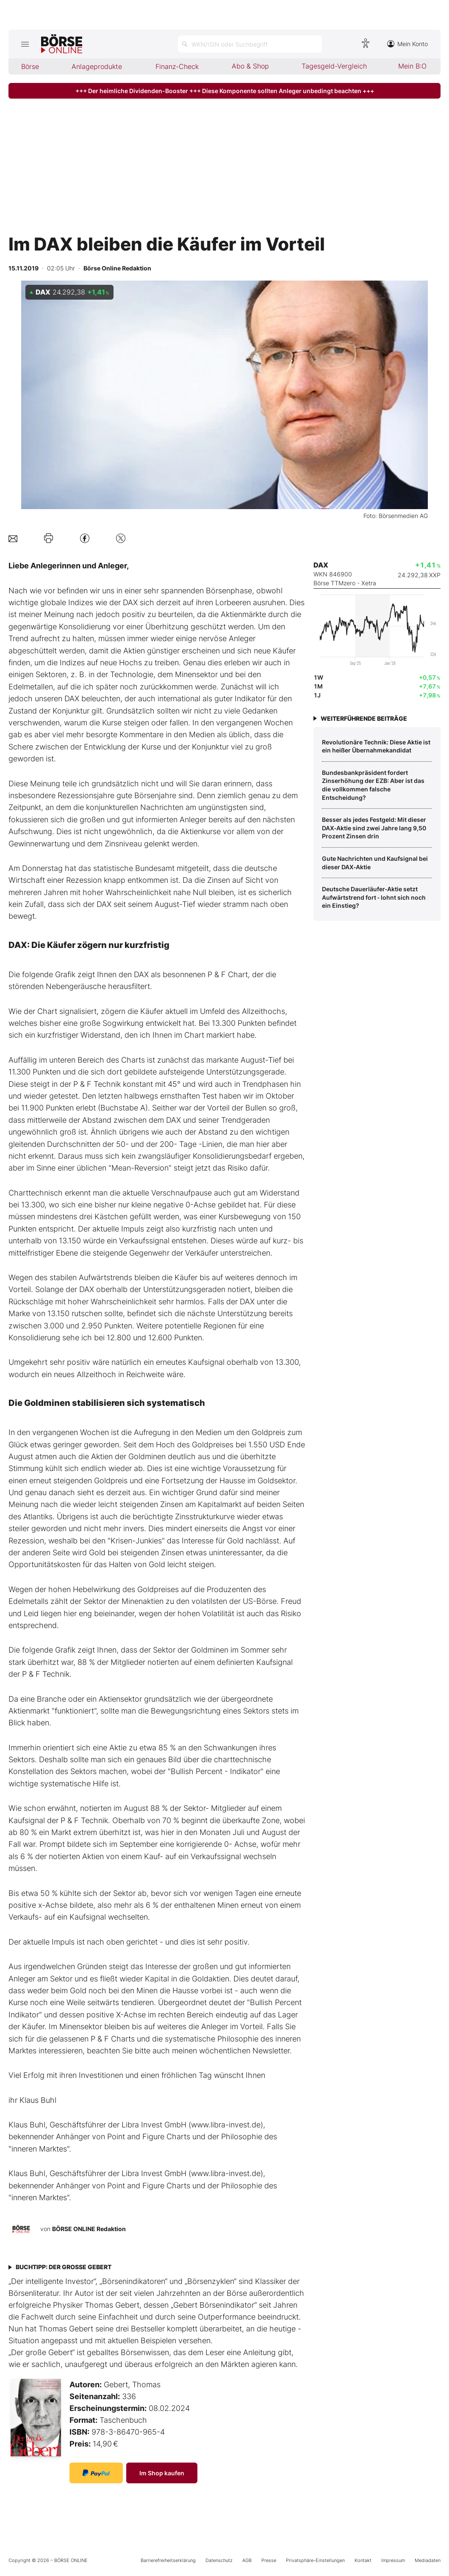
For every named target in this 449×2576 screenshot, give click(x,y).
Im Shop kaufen (161, 2473)
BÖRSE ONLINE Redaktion (89, 2228)
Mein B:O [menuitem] (412, 66)
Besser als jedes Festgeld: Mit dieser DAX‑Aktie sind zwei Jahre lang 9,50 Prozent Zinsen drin (374, 828)
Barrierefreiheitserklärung (168, 2560)
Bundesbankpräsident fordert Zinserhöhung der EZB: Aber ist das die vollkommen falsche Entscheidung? (373, 785)
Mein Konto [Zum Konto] (407, 43)
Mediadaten (428, 2560)
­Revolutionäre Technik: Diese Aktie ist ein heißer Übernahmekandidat (376, 746)
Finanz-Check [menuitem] (177, 66)
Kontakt (363, 2560)
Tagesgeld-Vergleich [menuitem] (334, 66)
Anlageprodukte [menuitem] (97, 66)
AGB (247, 2560)
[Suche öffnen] (250, 44)
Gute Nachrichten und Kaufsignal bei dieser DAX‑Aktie (375, 863)
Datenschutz (219, 2560)
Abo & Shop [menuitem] (250, 66)
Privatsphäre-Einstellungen (315, 2560)
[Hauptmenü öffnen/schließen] (24, 44)
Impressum (393, 2560)
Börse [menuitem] (30, 66)
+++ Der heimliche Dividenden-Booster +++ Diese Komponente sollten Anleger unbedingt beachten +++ (224, 90)
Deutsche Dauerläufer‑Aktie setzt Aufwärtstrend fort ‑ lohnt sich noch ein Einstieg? (374, 897)
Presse (268, 2560)
